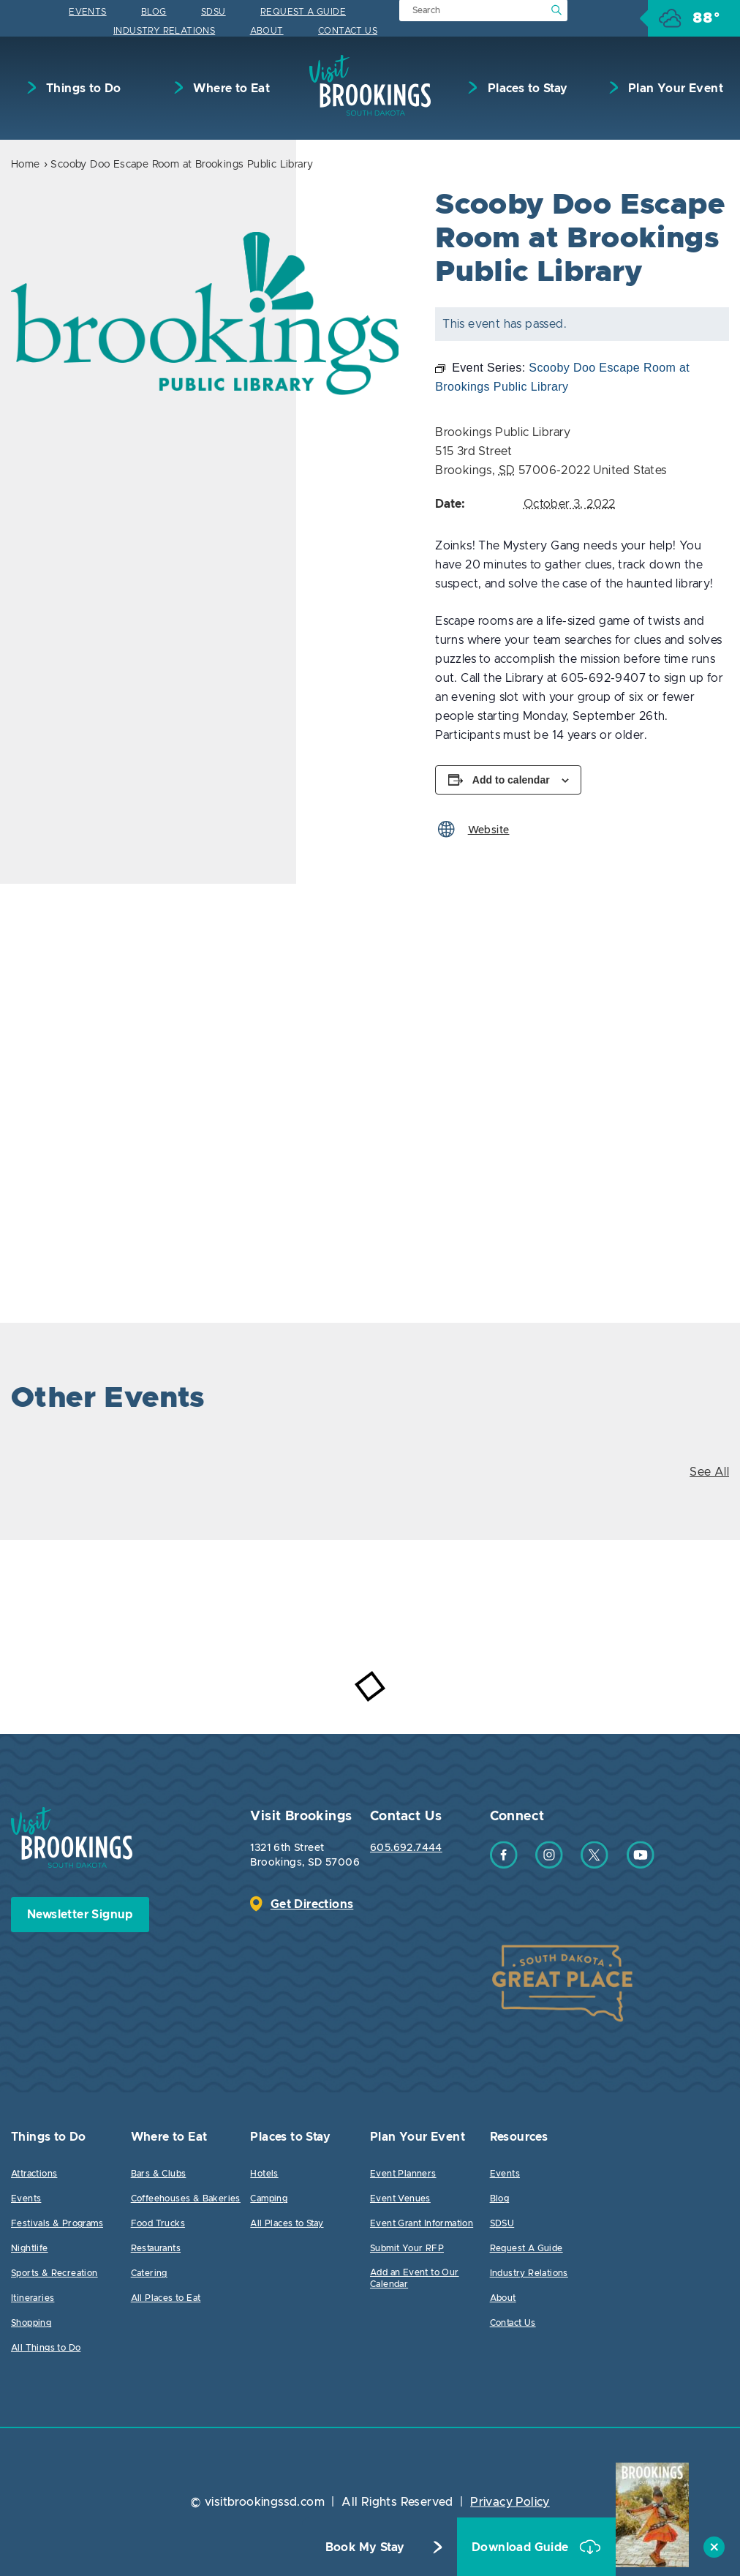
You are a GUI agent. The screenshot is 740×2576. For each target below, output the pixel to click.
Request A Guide (303, 11)
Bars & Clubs (158, 2173)
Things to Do (82, 88)
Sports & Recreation (54, 2273)
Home (25, 164)
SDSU (213, 11)
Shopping (31, 2322)
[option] (205, 313)
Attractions (34, 2173)
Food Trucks (158, 2223)
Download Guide (522, 2547)
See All (709, 1472)
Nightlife (29, 2248)
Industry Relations (164, 30)
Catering (149, 2273)
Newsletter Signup (80, 1914)
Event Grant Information (421, 2223)
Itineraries (32, 2298)
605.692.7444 (406, 1848)
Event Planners (403, 2173)
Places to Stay (525, 88)
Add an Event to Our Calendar (414, 2278)
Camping (268, 2198)
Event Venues (400, 2198)
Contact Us (347, 30)
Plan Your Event (674, 88)
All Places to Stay (286, 2223)
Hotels (264, 2173)
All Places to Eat (166, 2298)
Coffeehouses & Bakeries (186, 2198)
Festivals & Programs (57, 2223)
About (267, 30)
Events (87, 11)
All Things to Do (45, 2347)
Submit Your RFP (407, 2248)
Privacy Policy (510, 2502)
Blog (154, 11)
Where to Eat (230, 88)
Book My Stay (365, 2547)
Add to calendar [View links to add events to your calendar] (511, 780)
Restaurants (156, 2248)
